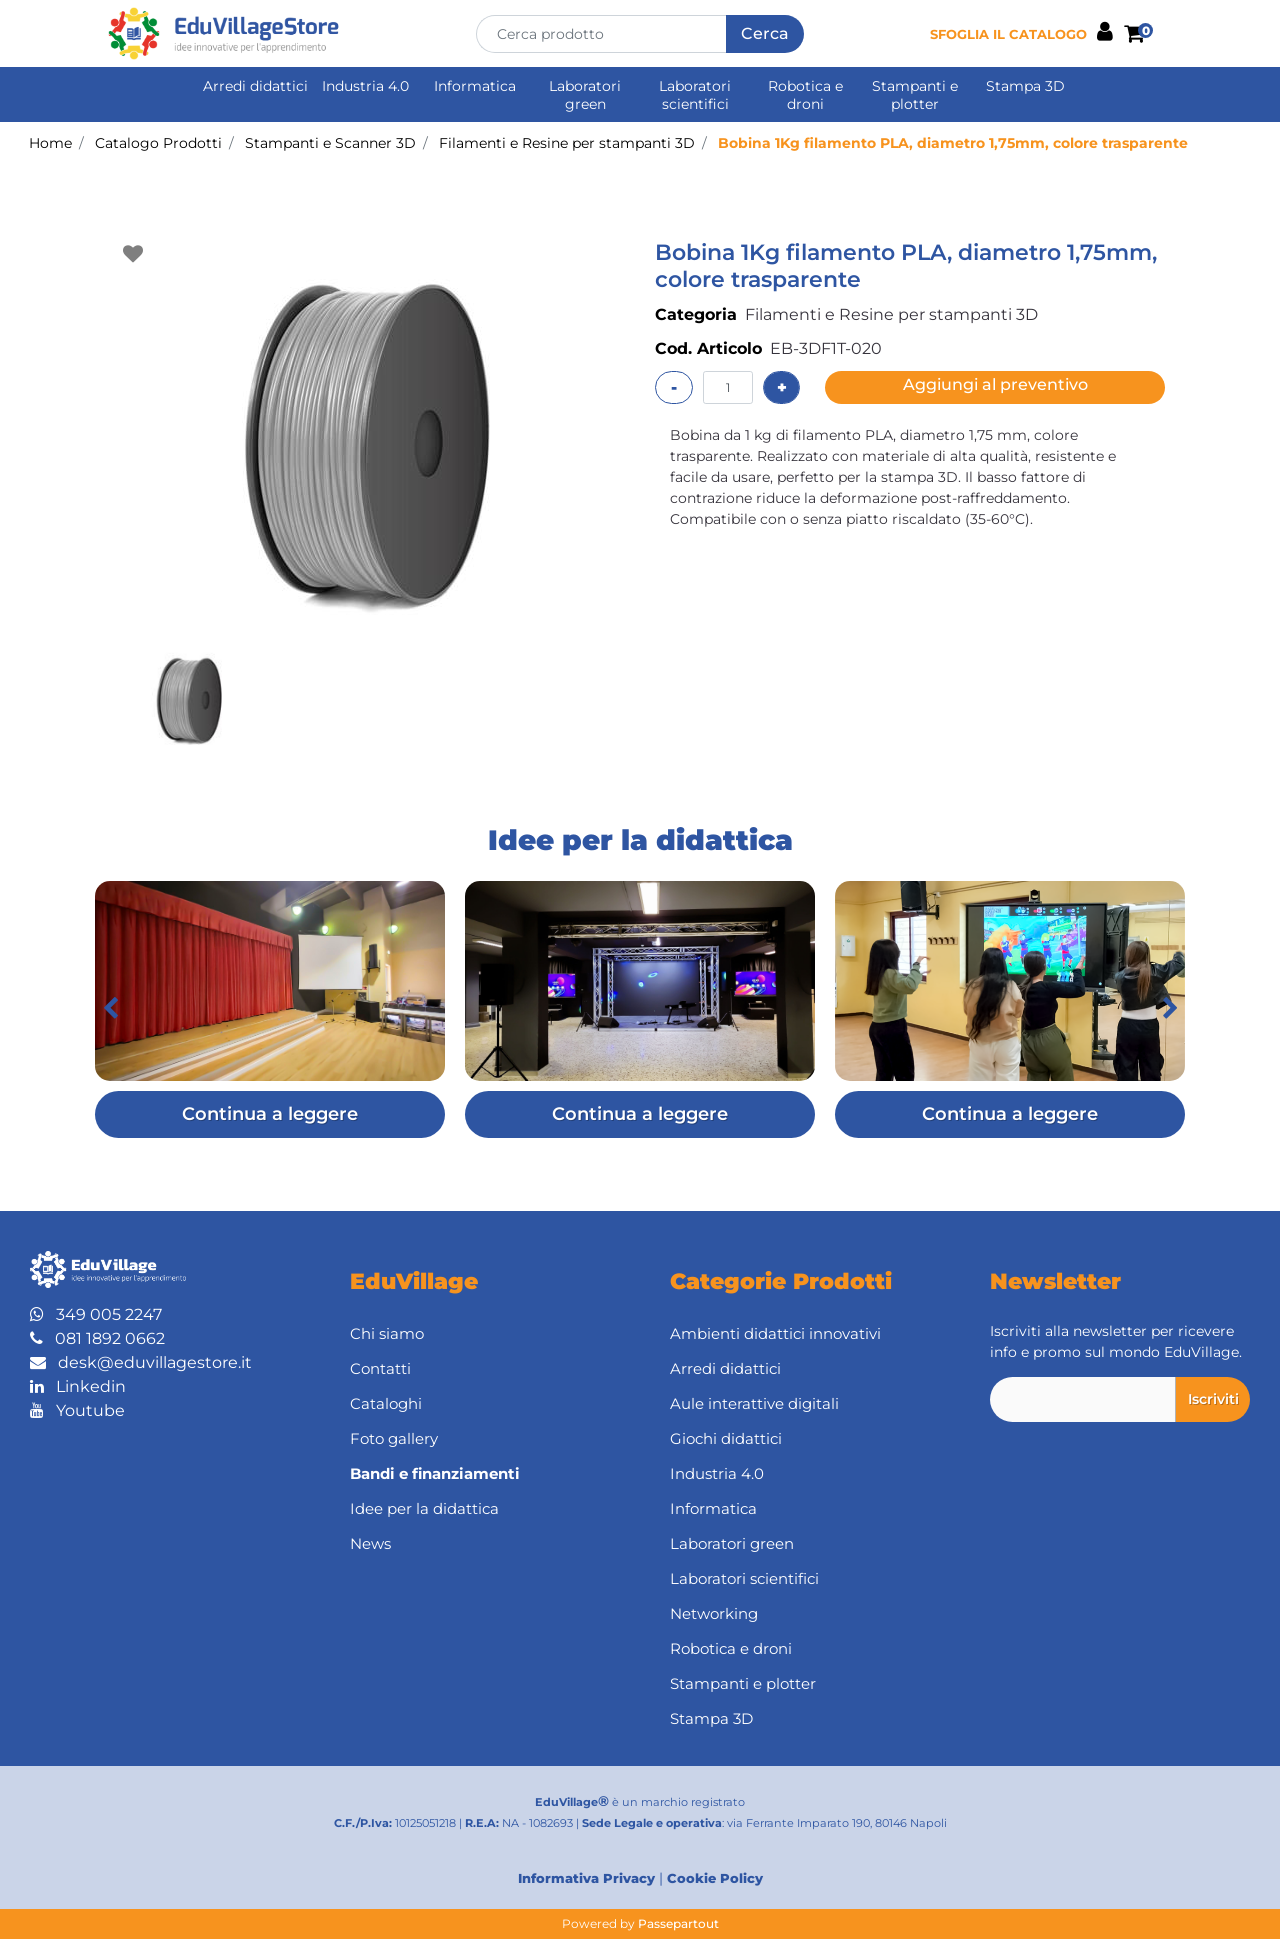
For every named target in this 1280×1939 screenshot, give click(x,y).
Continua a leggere (270, 1114)
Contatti (380, 1368)
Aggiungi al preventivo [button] (995, 384)
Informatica (475, 86)
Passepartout (678, 1923)
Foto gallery (394, 1438)
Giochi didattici (726, 1438)
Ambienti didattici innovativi (775, 1333)
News (370, 1543)
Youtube (77, 1410)
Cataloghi (386, 1403)
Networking (714, 1613)
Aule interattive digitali (754, 1403)
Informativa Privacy (586, 1878)
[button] (765, 34)
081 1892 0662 (97, 1338)
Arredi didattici (255, 86)
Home (50, 143)
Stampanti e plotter (915, 95)
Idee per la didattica (424, 1508)
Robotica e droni (805, 95)
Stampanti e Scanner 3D (330, 143)
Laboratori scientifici (695, 95)
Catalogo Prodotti (158, 143)
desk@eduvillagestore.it (141, 1362)
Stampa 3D (1025, 86)
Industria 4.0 (365, 86)
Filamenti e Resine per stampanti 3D (567, 143)
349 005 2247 (96, 1314)
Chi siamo (387, 1333)
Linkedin (78, 1386)
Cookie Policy (715, 1878)
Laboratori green (585, 95)
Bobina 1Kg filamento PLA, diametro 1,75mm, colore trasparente (953, 143)
